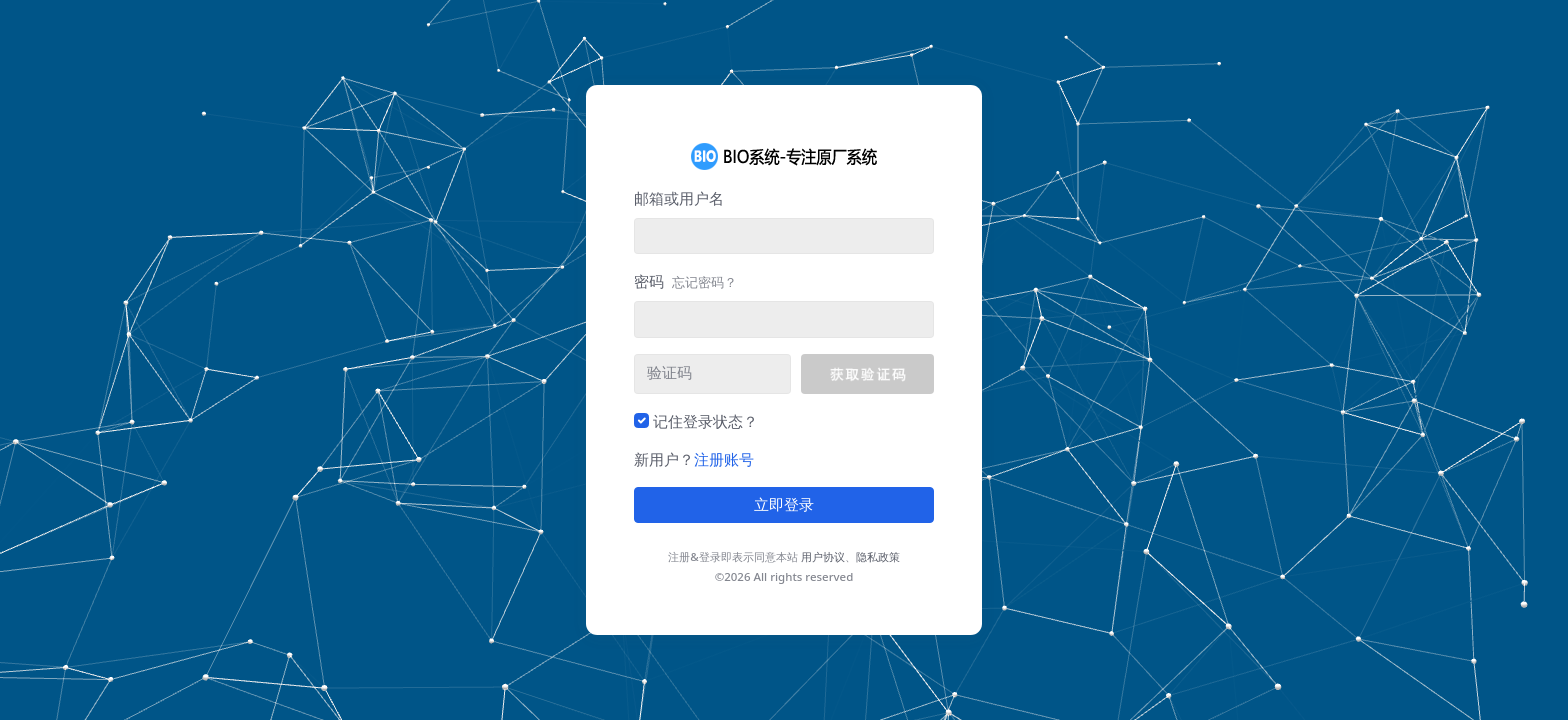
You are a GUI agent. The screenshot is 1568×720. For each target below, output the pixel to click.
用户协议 (823, 556)
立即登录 (784, 505)
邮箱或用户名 (679, 198)
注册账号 (724, 459)
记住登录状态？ (705, 421)
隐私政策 (878, 556)
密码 (685, 281)
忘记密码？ (704, 282)
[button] (867, 374)
